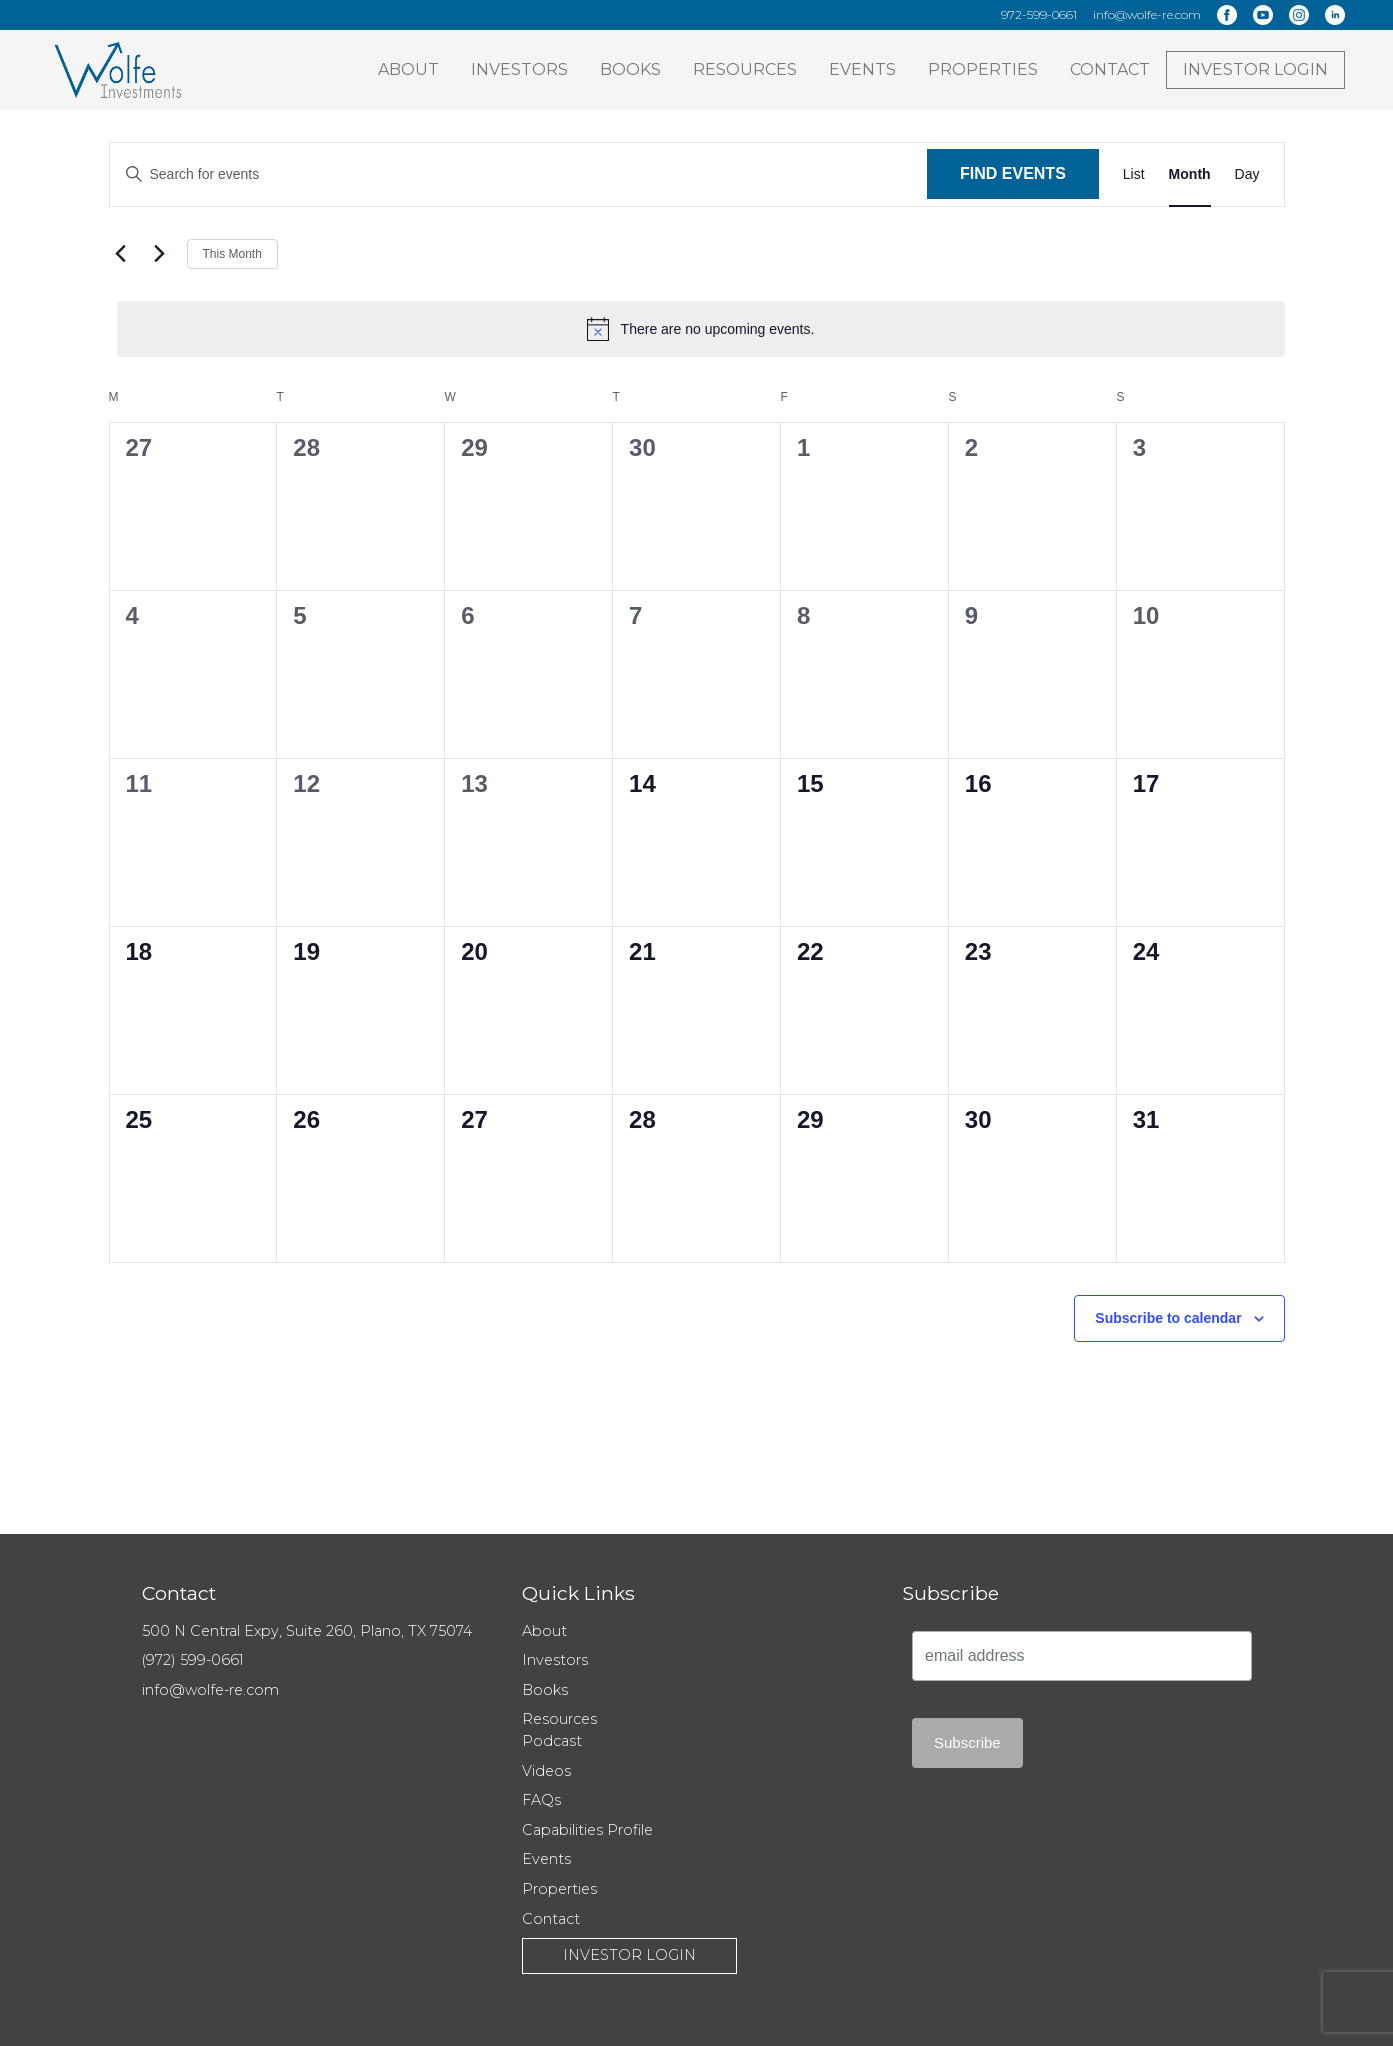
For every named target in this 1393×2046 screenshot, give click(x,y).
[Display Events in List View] (1134, 174)
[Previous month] (121, 254)
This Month (232, 254)
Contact (1110, 69)
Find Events (1013, 173)
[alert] (701, 329)
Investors (519, 69)
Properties (983, 69)
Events (862, 69)
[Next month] (160, 254)
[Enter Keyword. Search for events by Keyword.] (519, 174)
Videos (546, 1771)
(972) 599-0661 (193, 1660)
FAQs (541, 1800)
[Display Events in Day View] (1247, 174)
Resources (745, 69)
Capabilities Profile (587, 1830)
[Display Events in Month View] (1190, 174)
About (408, 69)
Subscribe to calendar (1168, 1318)
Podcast (552, 1741)
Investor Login (1255, 69)
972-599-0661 (1039, 14)
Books (630, 69)
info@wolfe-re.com (1147, 14)
